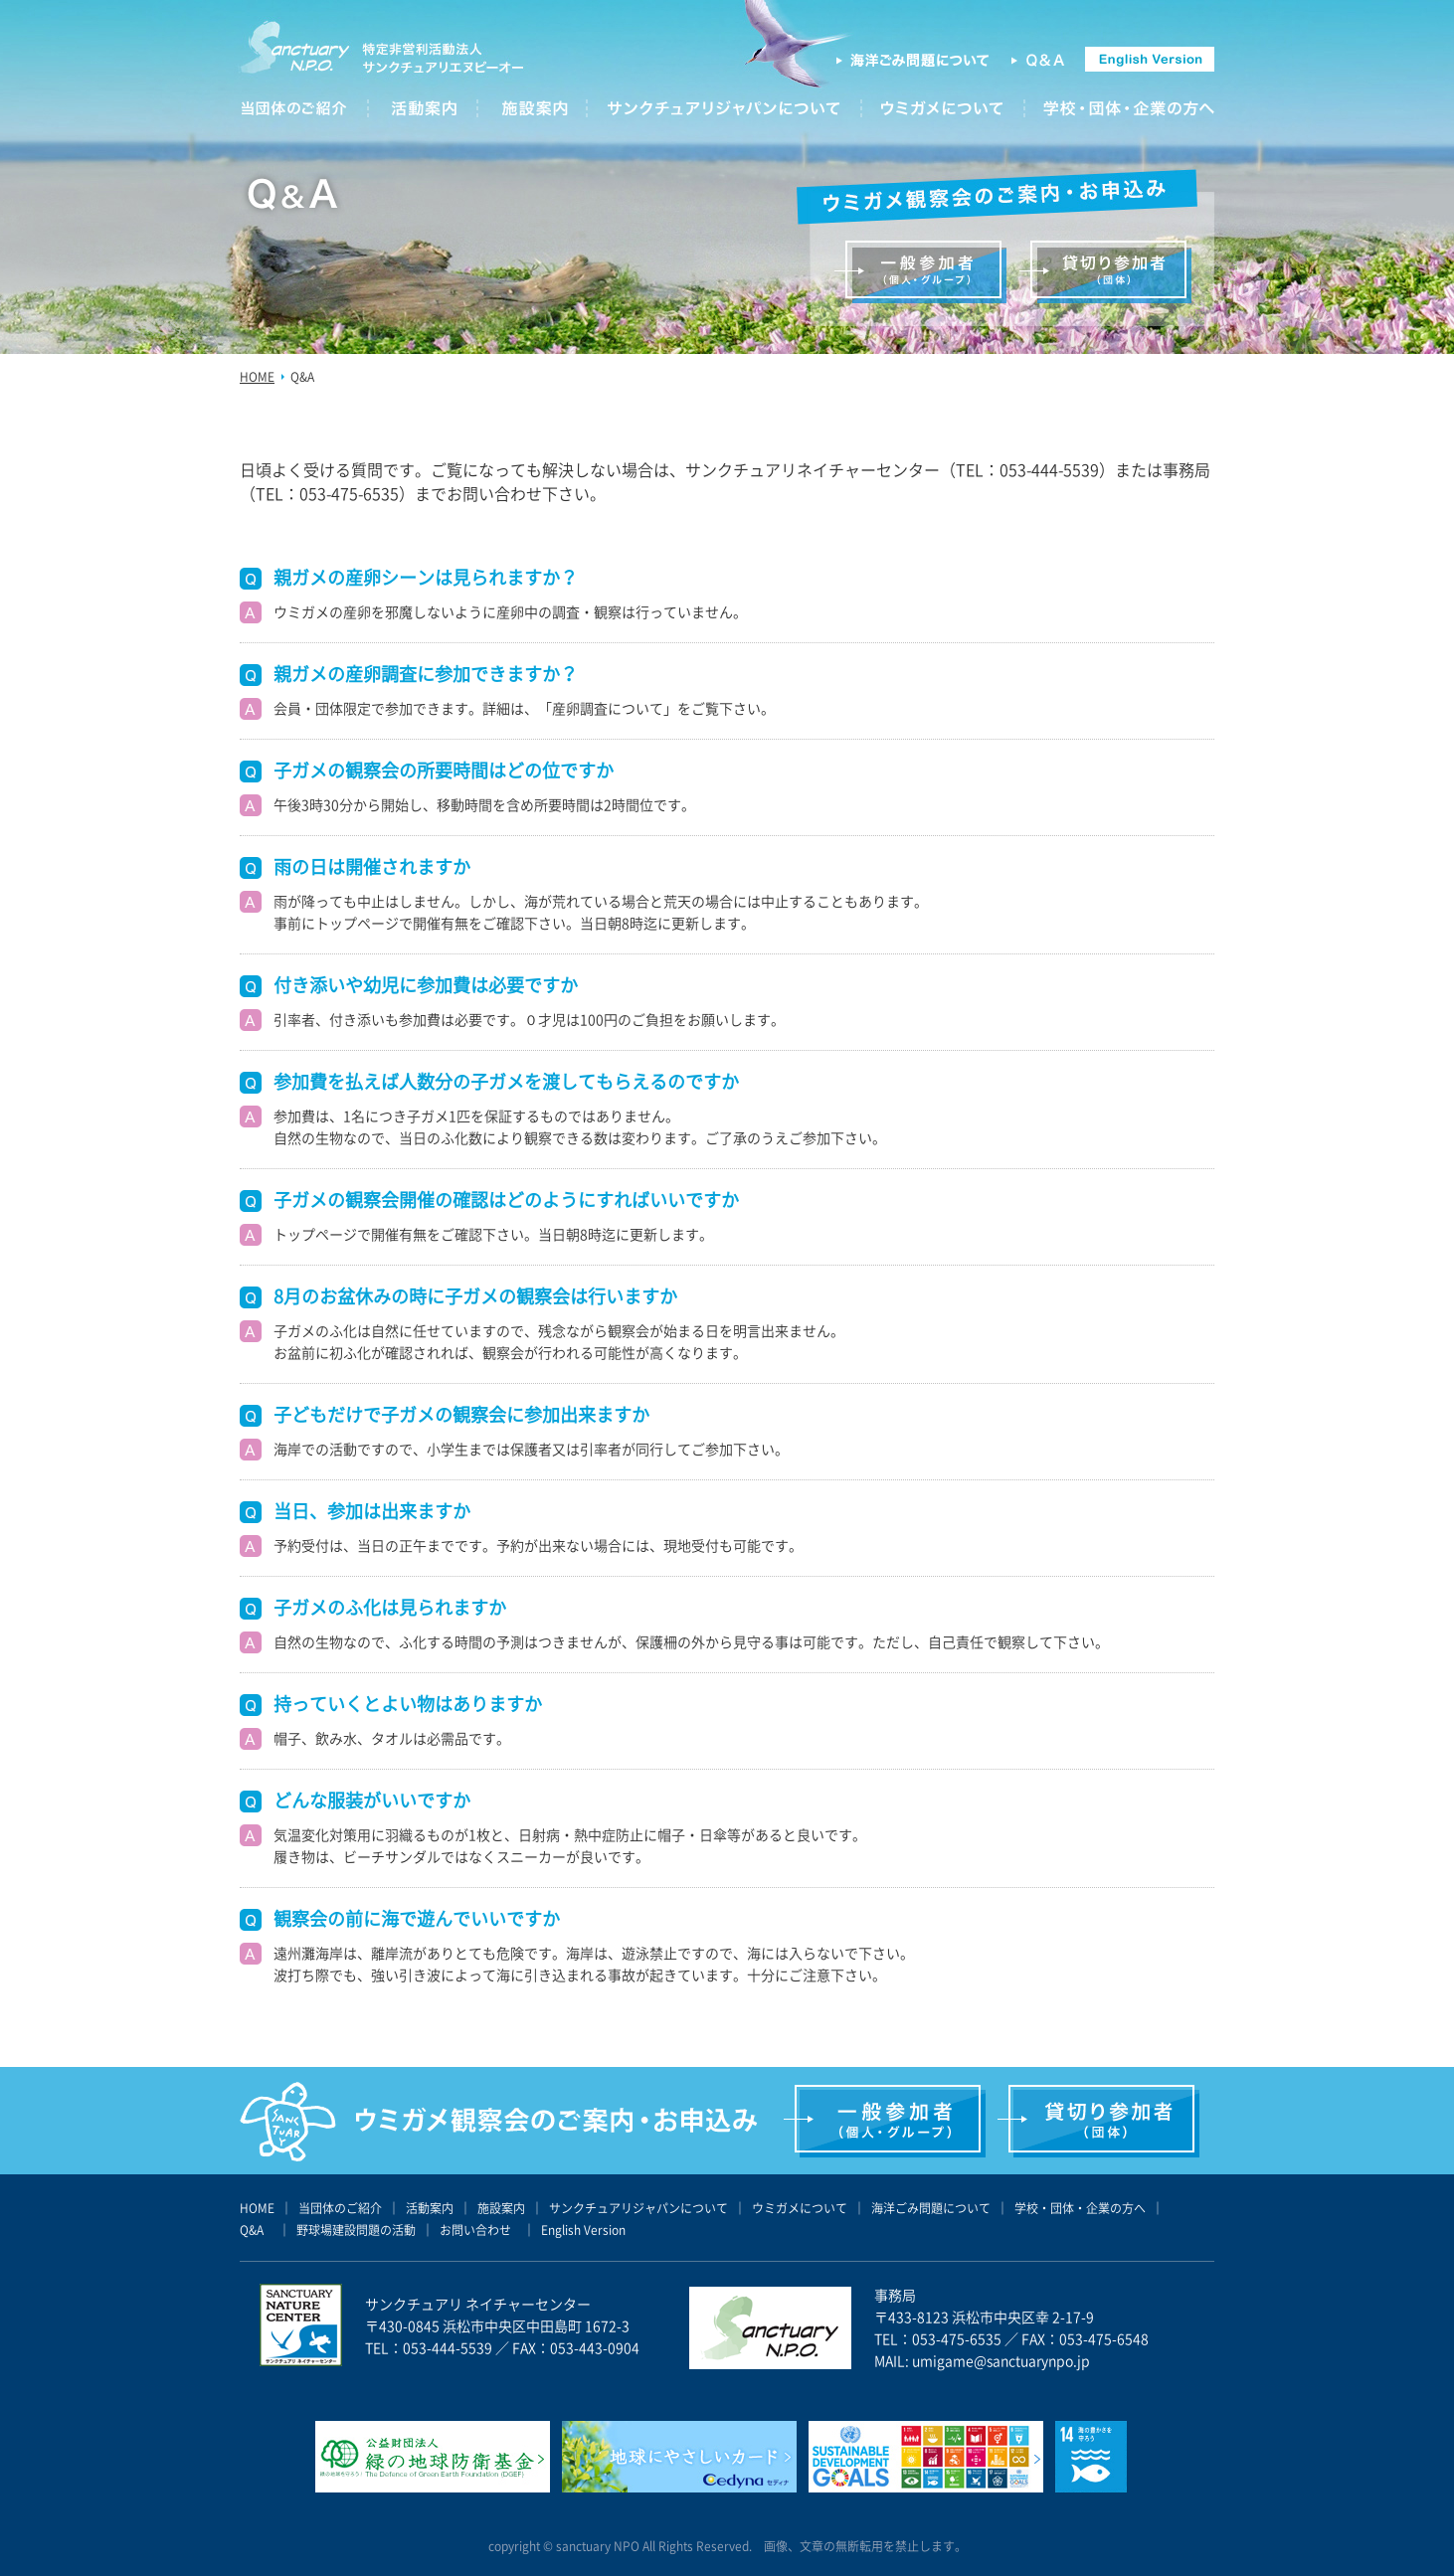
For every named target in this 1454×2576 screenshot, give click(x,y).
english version (1149, 59)
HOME (257, 377)
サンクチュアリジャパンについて (638, 2208)
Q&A (1038, 60)
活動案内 (430, 2208)
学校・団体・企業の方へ (1080, 2208)
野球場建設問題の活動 (356, 2230)
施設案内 (501, 2208)
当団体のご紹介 (340, 2208)
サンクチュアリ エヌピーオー (382, 57)
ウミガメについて (799, 2208)
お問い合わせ (475, 2230)
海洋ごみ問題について (913, 60)
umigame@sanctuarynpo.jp (1001, 2360)
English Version (583, 2230)
